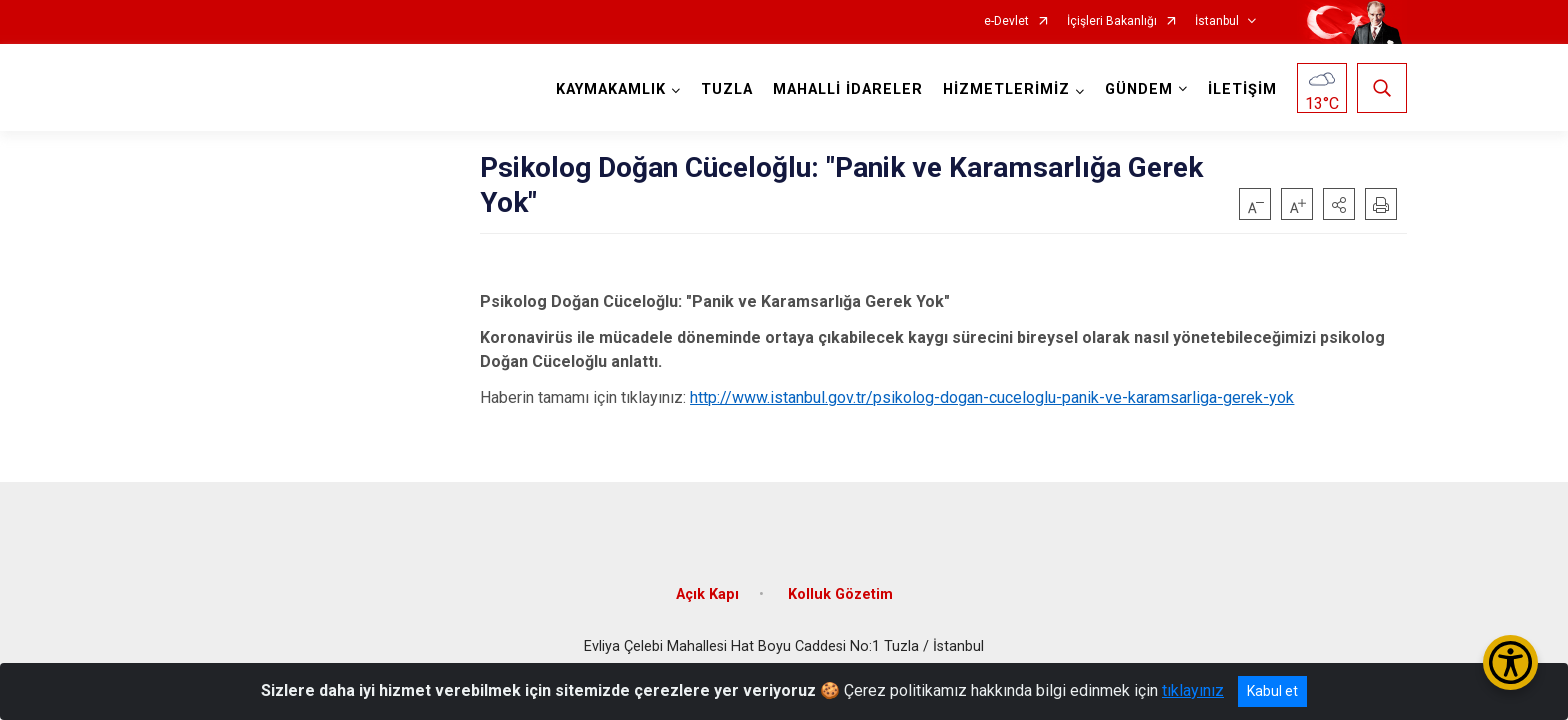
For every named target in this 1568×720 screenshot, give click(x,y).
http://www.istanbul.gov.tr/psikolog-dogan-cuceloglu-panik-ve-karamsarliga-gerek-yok (992, 397)
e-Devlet (1006, 21)
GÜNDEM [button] (1139, 89)
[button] (1339, 204)
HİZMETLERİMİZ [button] (1006, 89)
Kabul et (1272, 691)
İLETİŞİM (1242, 89)
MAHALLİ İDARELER (848, 89)
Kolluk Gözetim (840, 594)
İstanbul (1217, 21)
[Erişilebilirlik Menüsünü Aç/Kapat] (1510, 662)
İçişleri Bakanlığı (1112, 21)
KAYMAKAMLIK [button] (611, 89)
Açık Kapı (707, 594)
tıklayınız (1193, 690)
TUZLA (727, 89)
